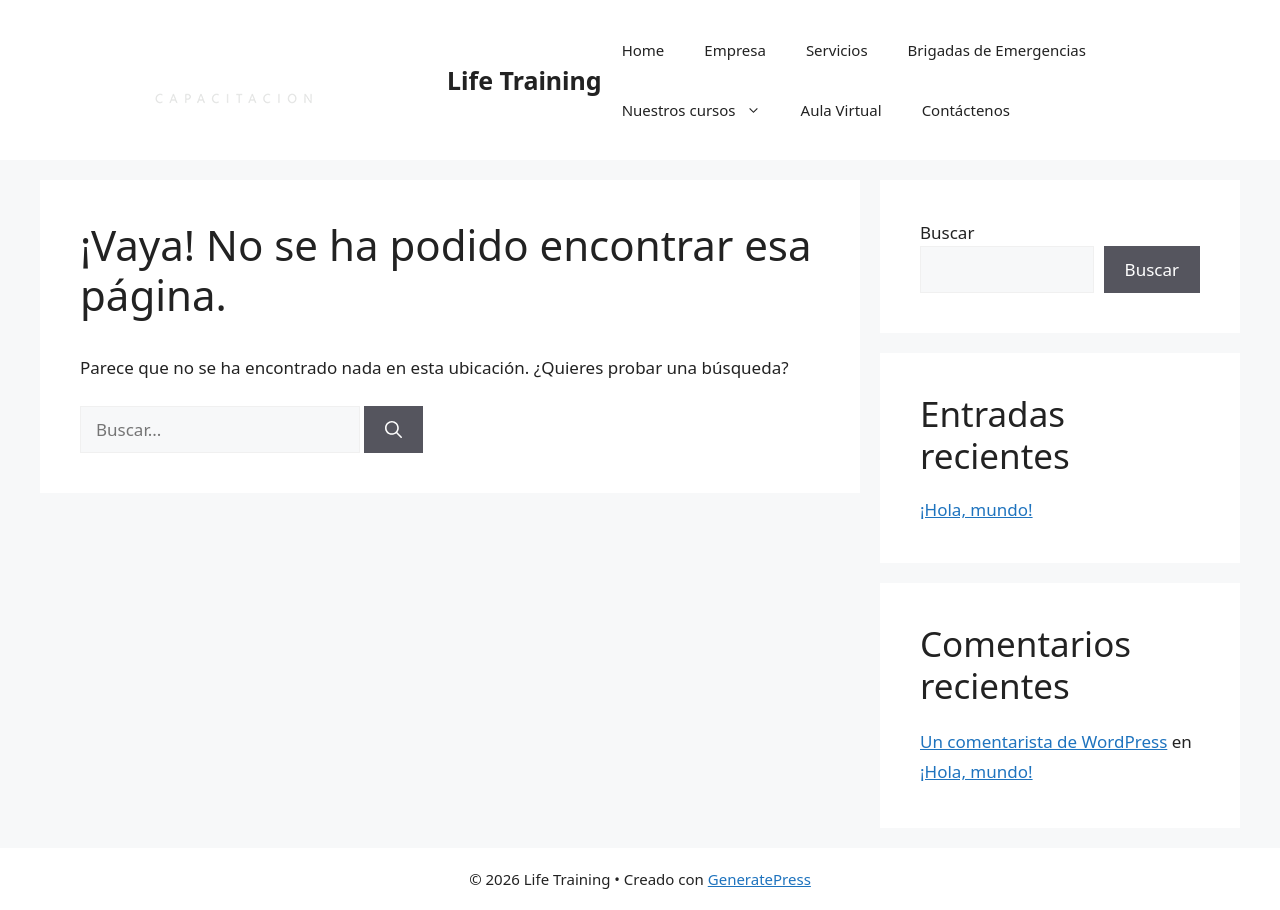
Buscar (947, 232)
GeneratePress (759, 879)
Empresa (735, 50)
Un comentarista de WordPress (1043, 741)
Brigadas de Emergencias (997, 50)
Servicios (837, 50)
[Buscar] (393, 430)
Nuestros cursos (701, 110)
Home (643, 50)
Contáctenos (966, 110)
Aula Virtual (841, 110)
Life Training (524, 80)
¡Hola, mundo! (976, 509)
